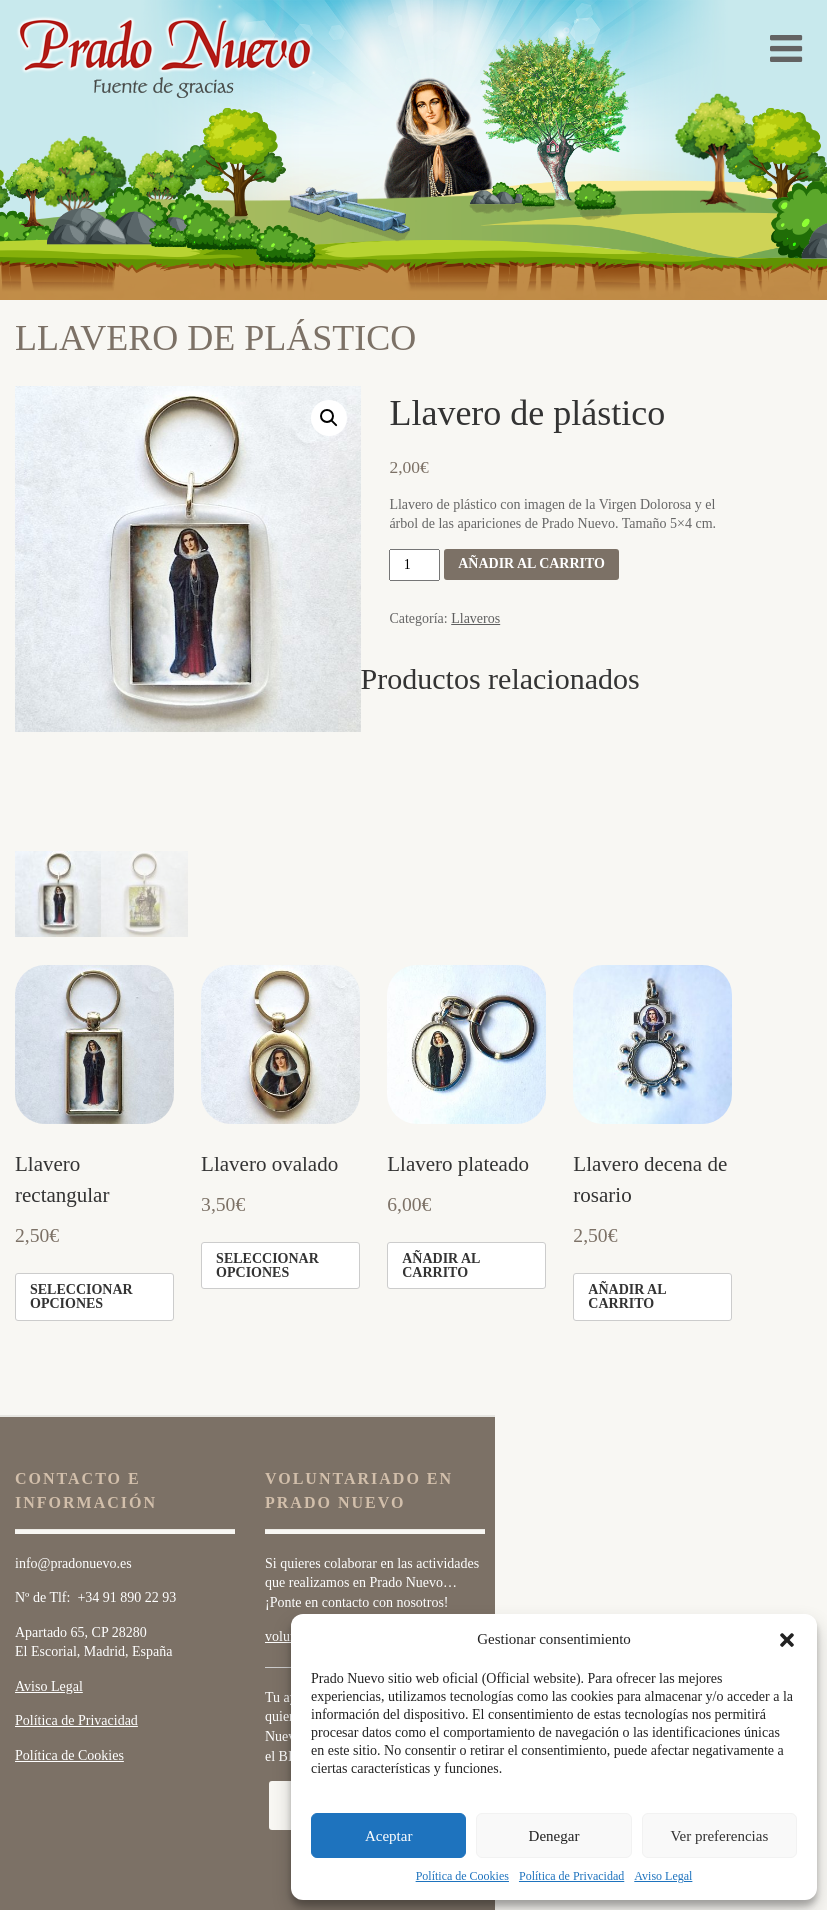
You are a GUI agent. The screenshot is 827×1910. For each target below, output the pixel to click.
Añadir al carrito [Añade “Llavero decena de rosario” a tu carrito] (627, 1177)
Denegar (554, 1836)
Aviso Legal (663, 1876)
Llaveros (475, 618)
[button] (787, 1640)
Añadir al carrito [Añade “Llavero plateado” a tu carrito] (441, 1145)
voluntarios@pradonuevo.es (343, 1517)
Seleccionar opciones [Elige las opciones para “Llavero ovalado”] (267, 1145)
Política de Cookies (462, 1876)
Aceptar (388, 1836)
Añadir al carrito (531, 563)
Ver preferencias (719, 1836)
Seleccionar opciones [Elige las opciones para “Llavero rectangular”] (81, 1177)
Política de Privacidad (571, 1876)
